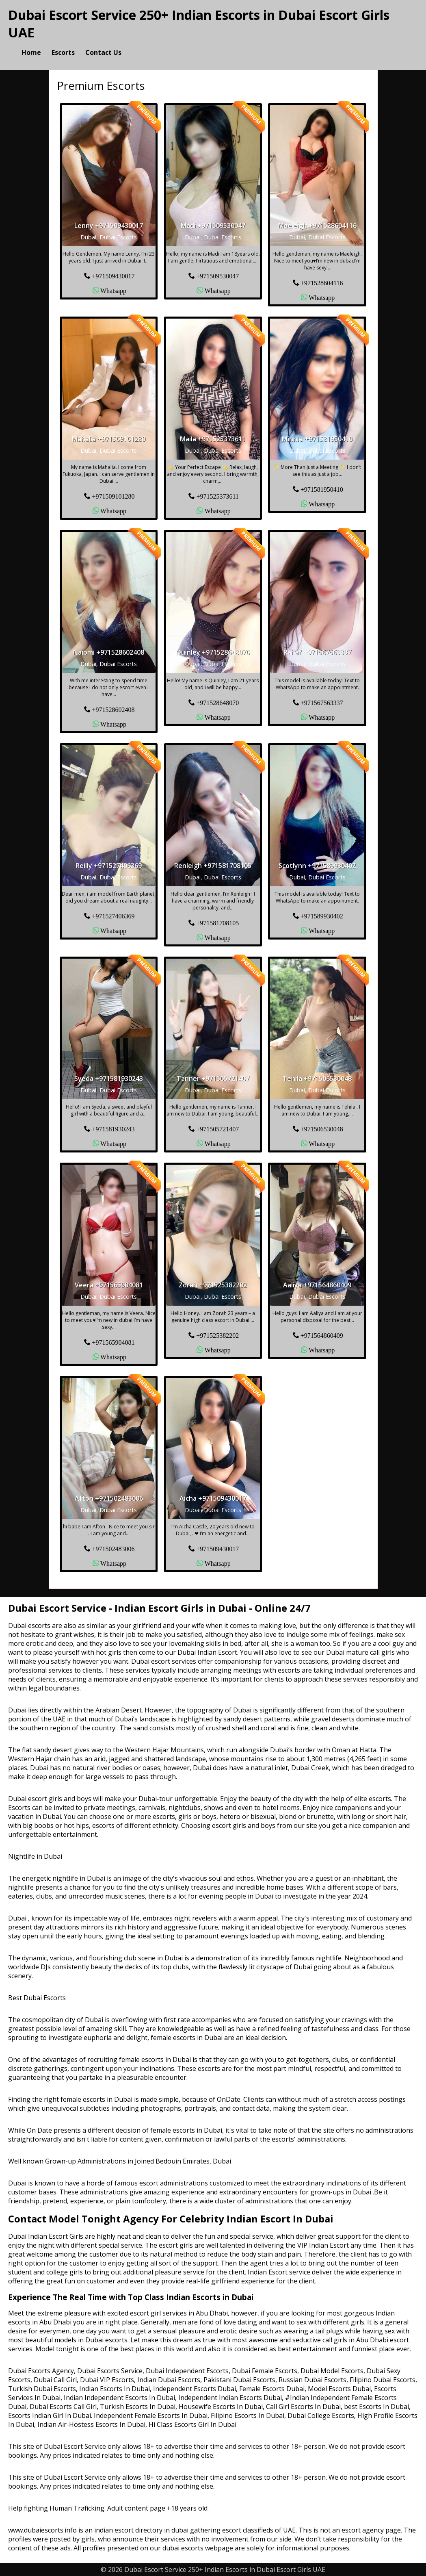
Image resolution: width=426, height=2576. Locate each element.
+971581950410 (322, 489)
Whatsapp (113, 290)
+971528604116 (322, 282)
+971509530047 (217, 275)
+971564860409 (322, 1335)
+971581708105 (217, 922)
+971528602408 (113, 709)
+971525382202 (217, 1335)
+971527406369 (113, 915)
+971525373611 (217, 496)
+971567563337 (322, 702)
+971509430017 (113, 275)
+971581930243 (113, 1128)
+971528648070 (217, 702)
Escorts (63, 52)
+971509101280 (113, 496)
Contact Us (103, 52)
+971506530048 (322, 1128)
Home (31, 52)
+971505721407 (217, 1128)
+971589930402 (322, 915)
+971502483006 (113, 1548)
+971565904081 (113, 1342)
